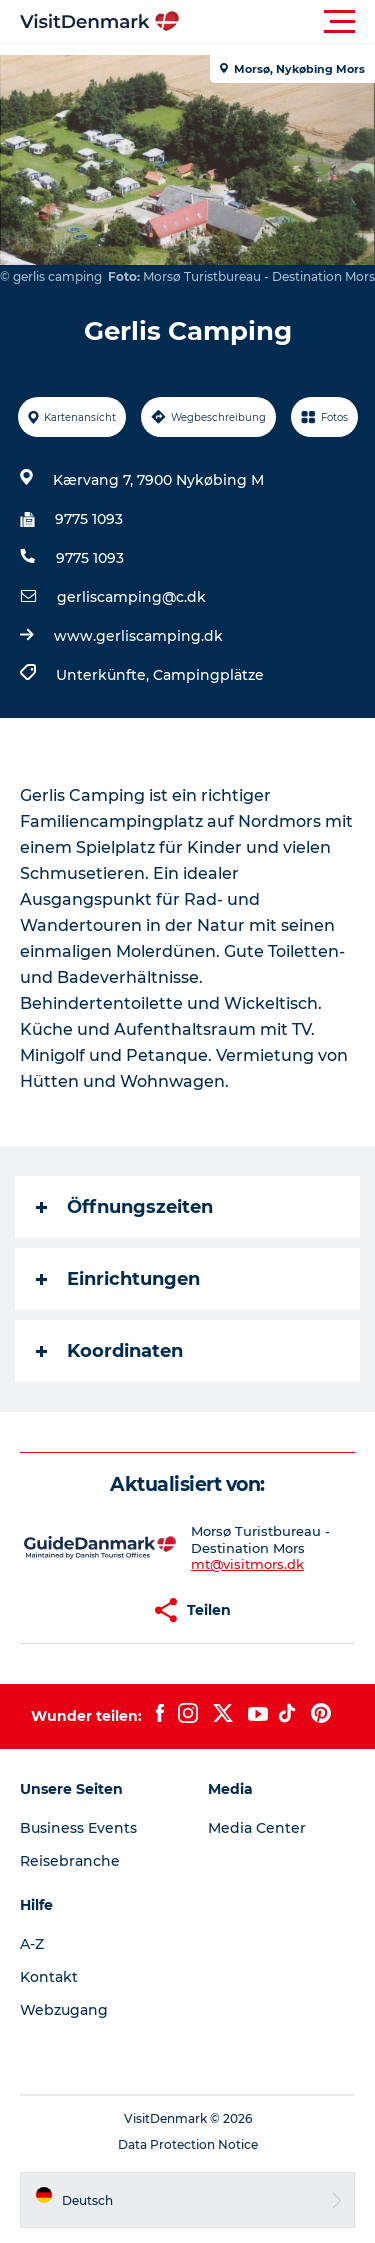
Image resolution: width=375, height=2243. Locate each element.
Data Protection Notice (188, 2144)
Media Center (257, 1828)
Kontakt (49, 1977)
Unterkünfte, (104, 675)
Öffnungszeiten (124, 1207)
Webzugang (64, 2010)
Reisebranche (70, 1861)
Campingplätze (208, 675)
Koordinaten (109, 1351)
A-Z (32, 1944)
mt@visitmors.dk (247, 1564)
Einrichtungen (118, 1279)
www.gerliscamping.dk (138, 636)
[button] (277, 22)
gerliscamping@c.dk (131, 597)
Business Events (78, 1828)
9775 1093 (89, 519)
